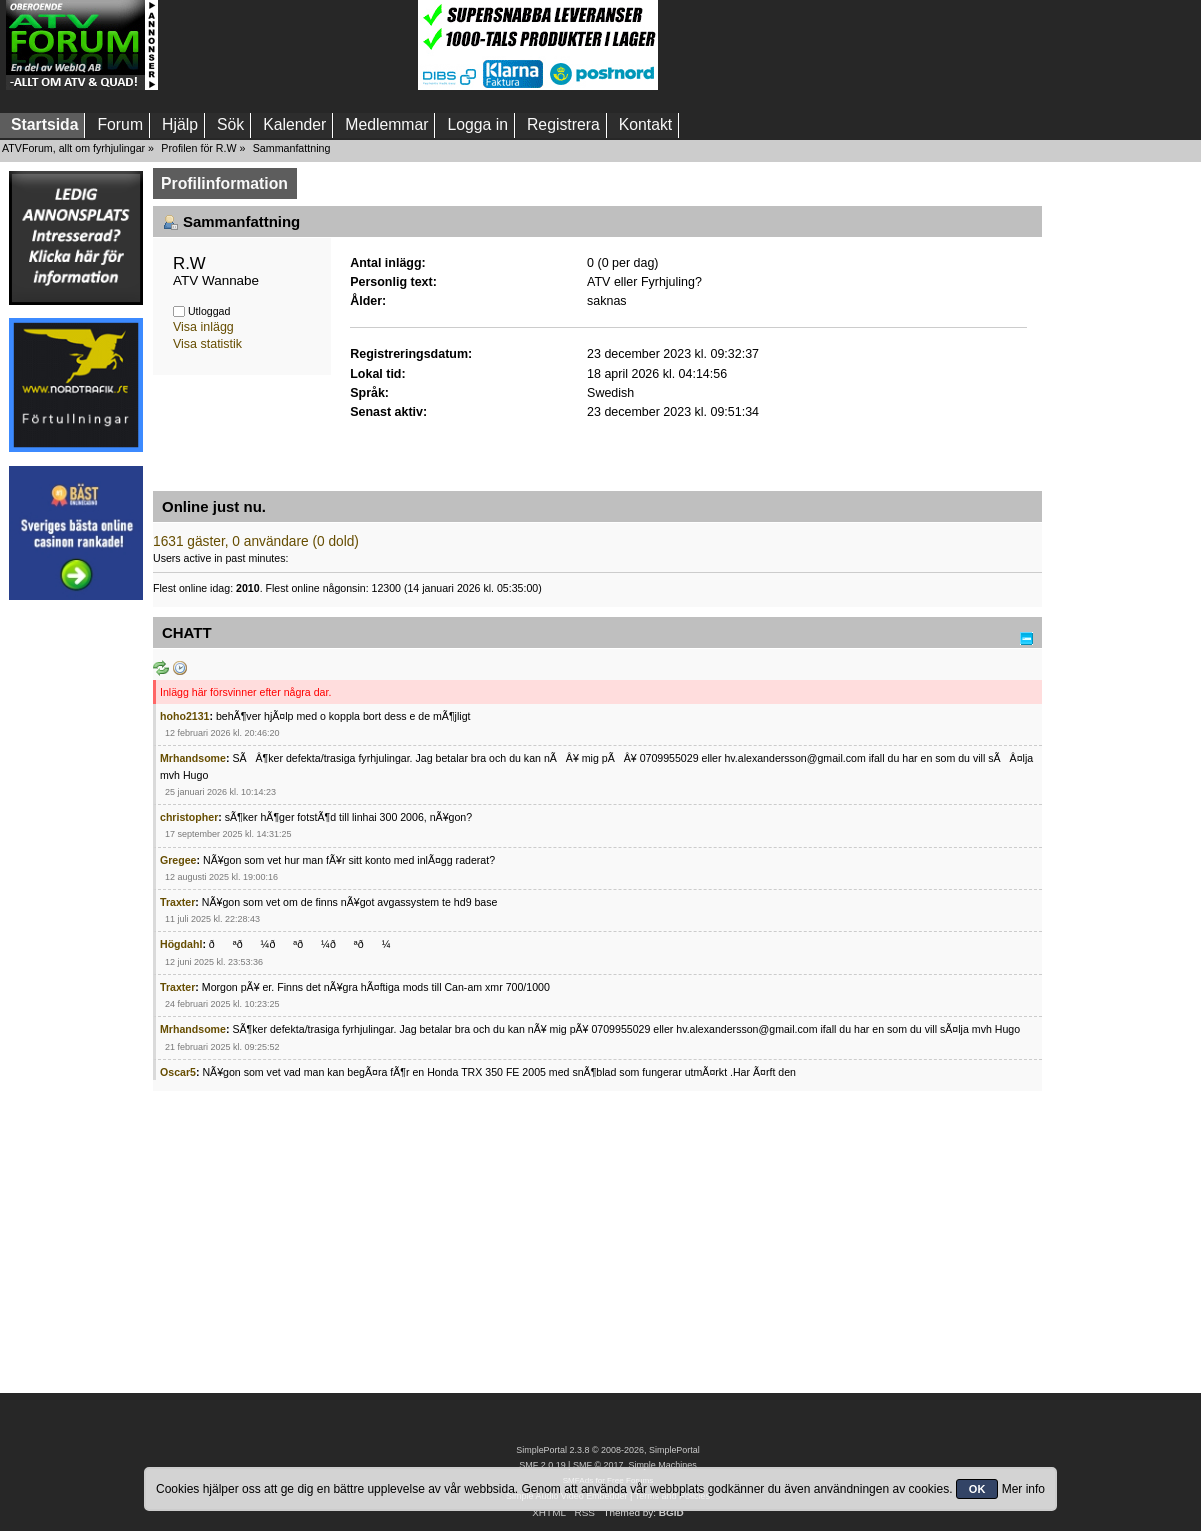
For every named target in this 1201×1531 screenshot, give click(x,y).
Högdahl (181, 944)
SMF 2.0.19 (542, 1465)
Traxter (177, 902)
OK (977, 1489)
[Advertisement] (288, 45)
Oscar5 (178, 1072)
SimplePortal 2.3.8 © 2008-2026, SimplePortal (608, 1450)
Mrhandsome (193, 758)
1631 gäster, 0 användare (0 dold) (256, 541)
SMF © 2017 (598, 1465)
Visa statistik (207, 344)
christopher (189, 817)
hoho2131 (184, 716)
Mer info (1023, 1489)
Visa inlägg (203, 327)
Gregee (178, 860)
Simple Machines (662, 1465)
